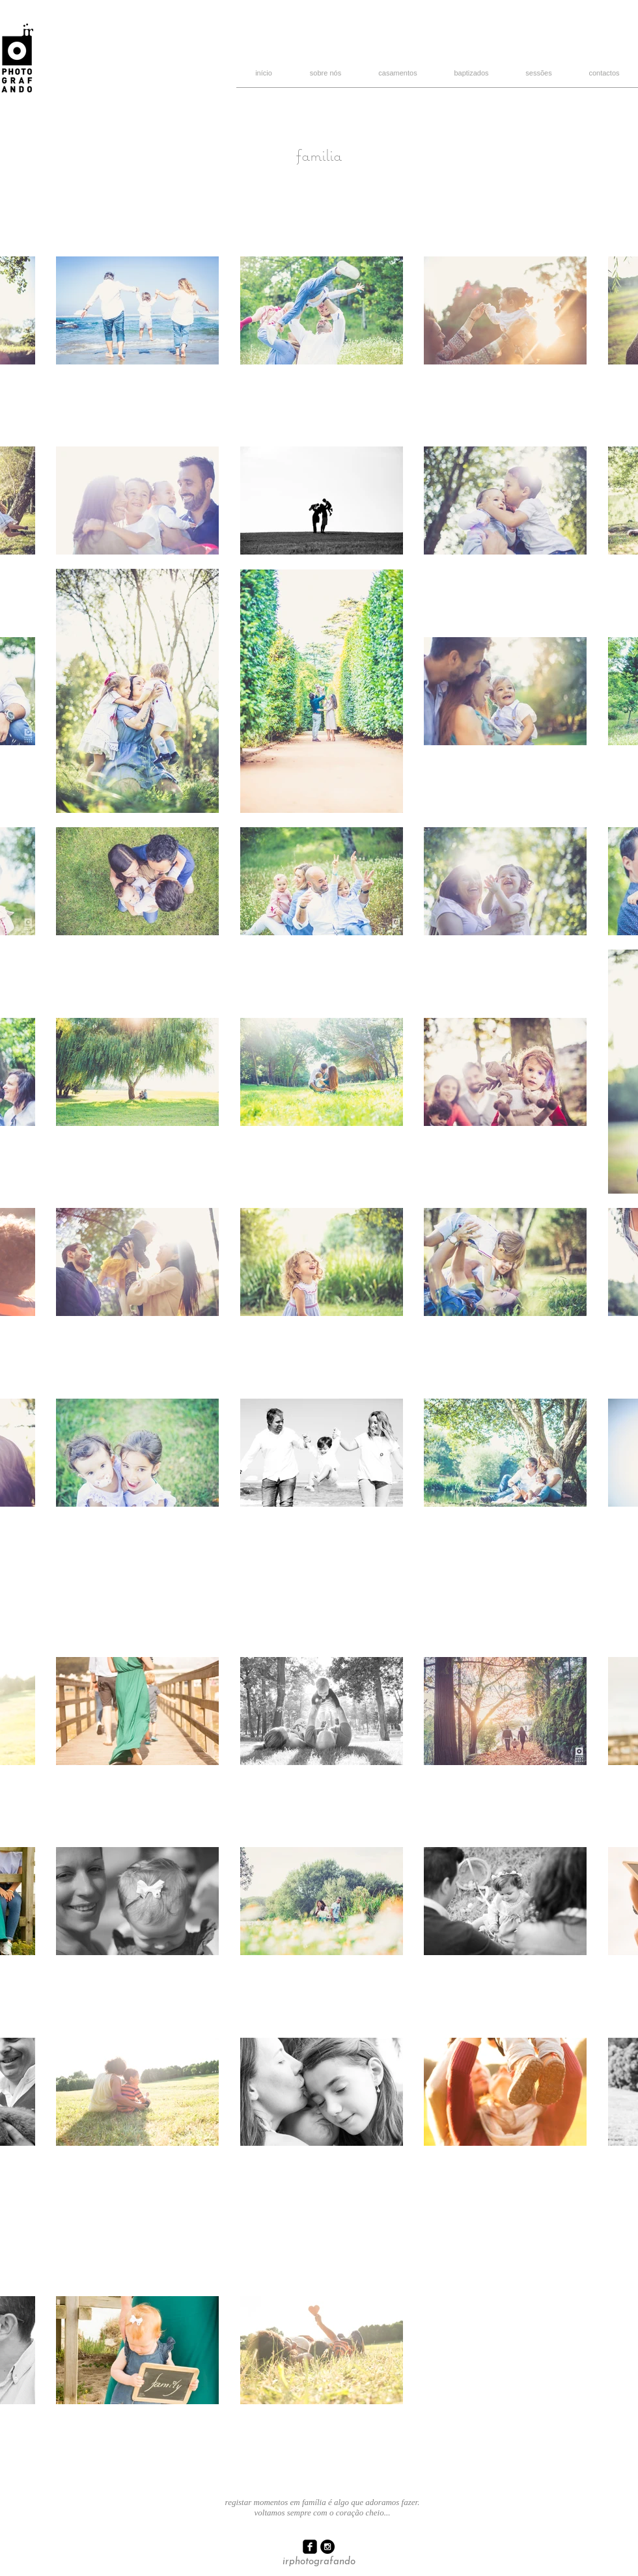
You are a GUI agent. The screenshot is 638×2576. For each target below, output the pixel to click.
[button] (538, 77)
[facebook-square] (310, 2547)
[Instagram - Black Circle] (327, 2547)
